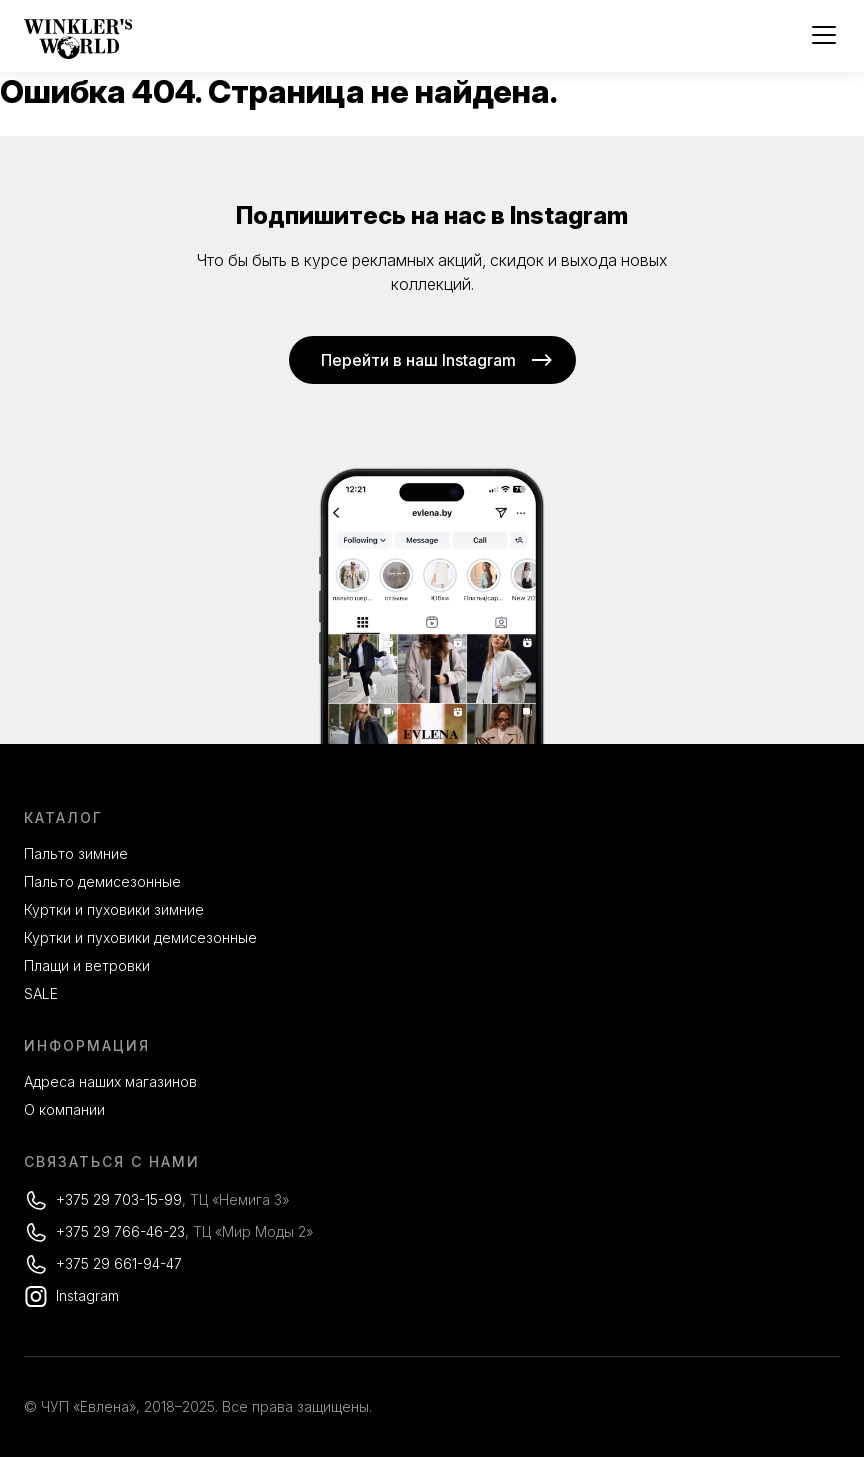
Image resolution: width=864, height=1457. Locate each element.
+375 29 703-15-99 (119, 1199)
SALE (41, 993)
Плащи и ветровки (87, 965)
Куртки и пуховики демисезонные (140, 937)
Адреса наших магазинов (110, 1081)
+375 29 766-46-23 (120, 1231)
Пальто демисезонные (102, 881)
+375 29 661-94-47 (119, 1263)
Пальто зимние (76, 853)
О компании (64, 1109)
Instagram (87, 1295)
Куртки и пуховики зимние (114, 909)
